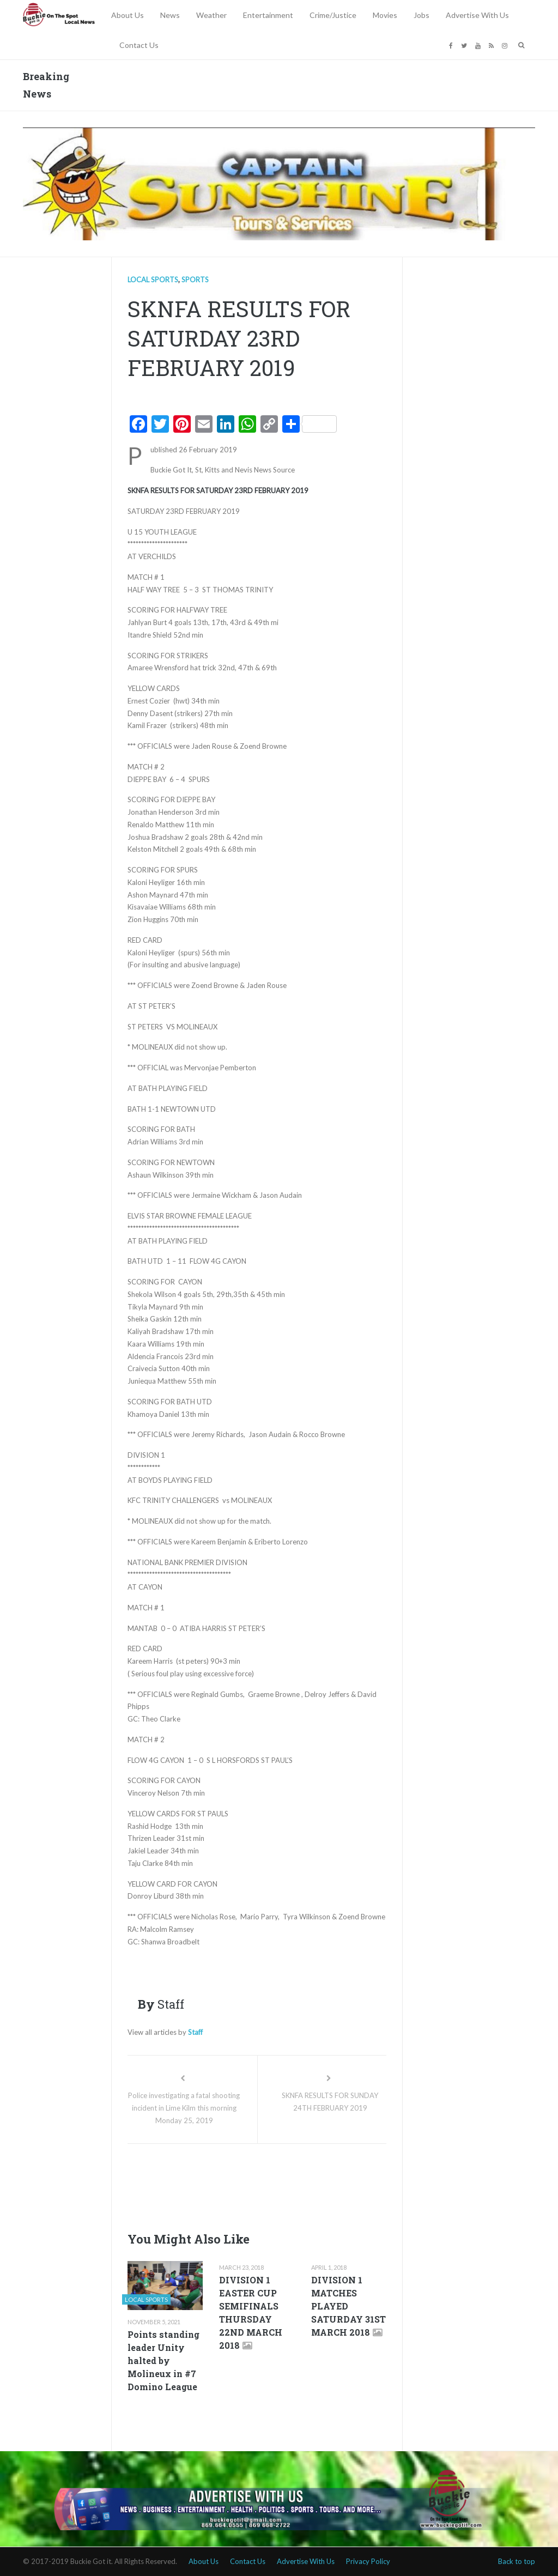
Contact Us (139, 45)
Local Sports (153, 279)
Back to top (516, 2561)
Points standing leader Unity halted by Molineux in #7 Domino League (163, 2360)
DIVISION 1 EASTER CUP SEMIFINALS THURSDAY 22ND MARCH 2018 (250, 2312)
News (170, 15)
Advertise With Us (477, 15)
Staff (195, 2032)
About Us (127, 15)
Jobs (421, 15)
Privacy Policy (368, 2561)
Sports (195, 279)
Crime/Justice (333, 15)
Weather (211, 15)
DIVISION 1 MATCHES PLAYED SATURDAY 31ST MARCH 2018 (348, 2306)
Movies (385, 15)
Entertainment (268, 15)
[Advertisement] (326, 2184)
